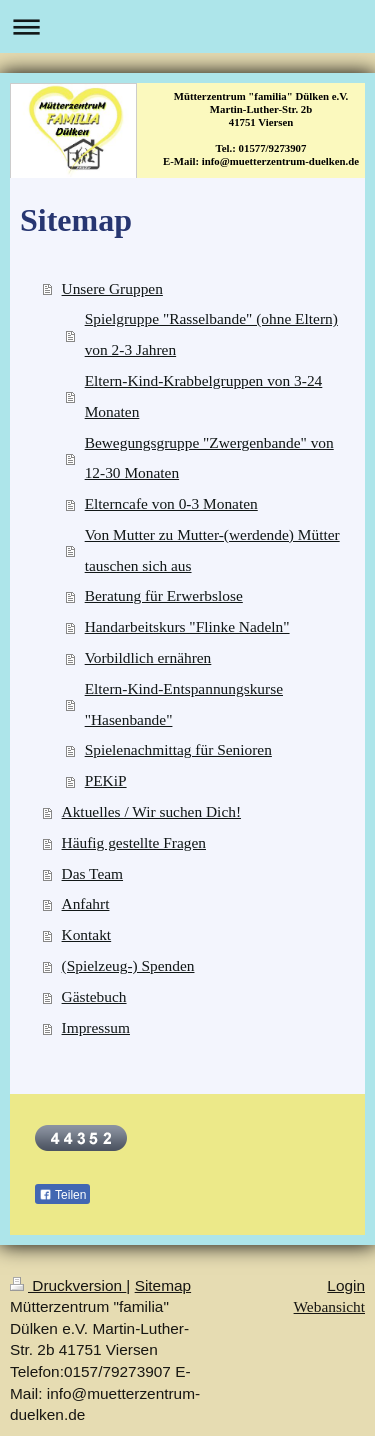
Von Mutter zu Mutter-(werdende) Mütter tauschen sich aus (212, 550)
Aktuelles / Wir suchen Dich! (151, 811)
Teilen (62, 1195)
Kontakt (87, 934)
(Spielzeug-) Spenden (128, 965)
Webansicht (329, 1306)
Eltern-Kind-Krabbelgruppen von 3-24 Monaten (204, 396)
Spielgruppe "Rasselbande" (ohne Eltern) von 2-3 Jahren (211, 334)
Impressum (96, 1027)
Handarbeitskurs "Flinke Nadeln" (187, 626)
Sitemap (163, 1285)
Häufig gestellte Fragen (134, 842)
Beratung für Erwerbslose (164, 595)
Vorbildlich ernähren (148, 657)
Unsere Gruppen (112, 288)
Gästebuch (94, 996)
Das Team (92, 873)
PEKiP (106, 780)
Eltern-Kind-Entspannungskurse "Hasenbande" (184, 704)
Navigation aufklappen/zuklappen (187, 26)
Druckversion (68, 1285)
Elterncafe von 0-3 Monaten (171, 503)
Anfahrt (86, 903)
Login (346, 1285)
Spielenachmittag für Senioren (178, 749)
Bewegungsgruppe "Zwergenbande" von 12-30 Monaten (209, 458)
